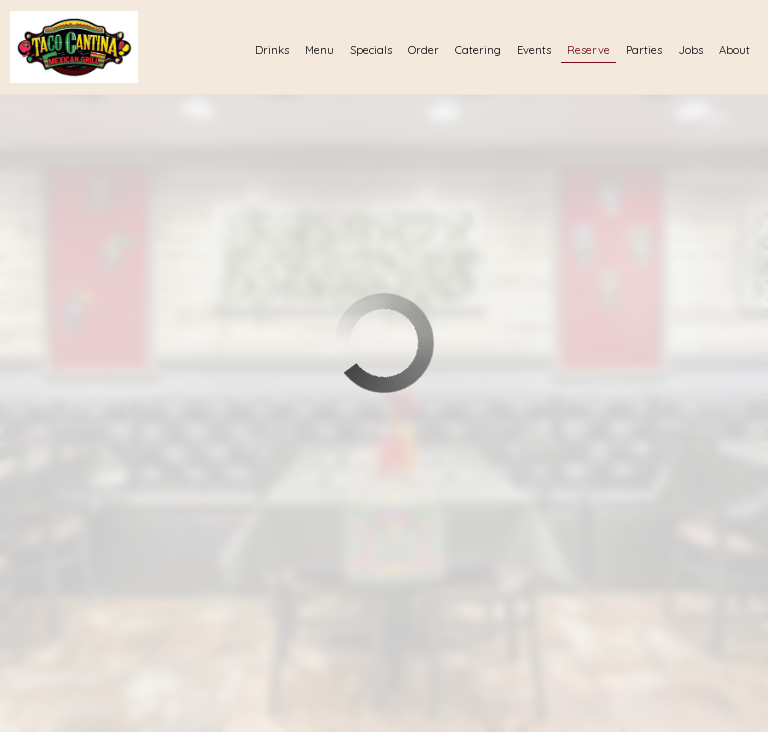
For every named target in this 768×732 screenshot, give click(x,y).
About (734, 50)
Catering (478, 50)
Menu (319, 50)
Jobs (690, 50)
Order (423, 50)
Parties (644, 50)
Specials (371, 50)
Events (534, 50)
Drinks (272, 50)
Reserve (588, 50)
